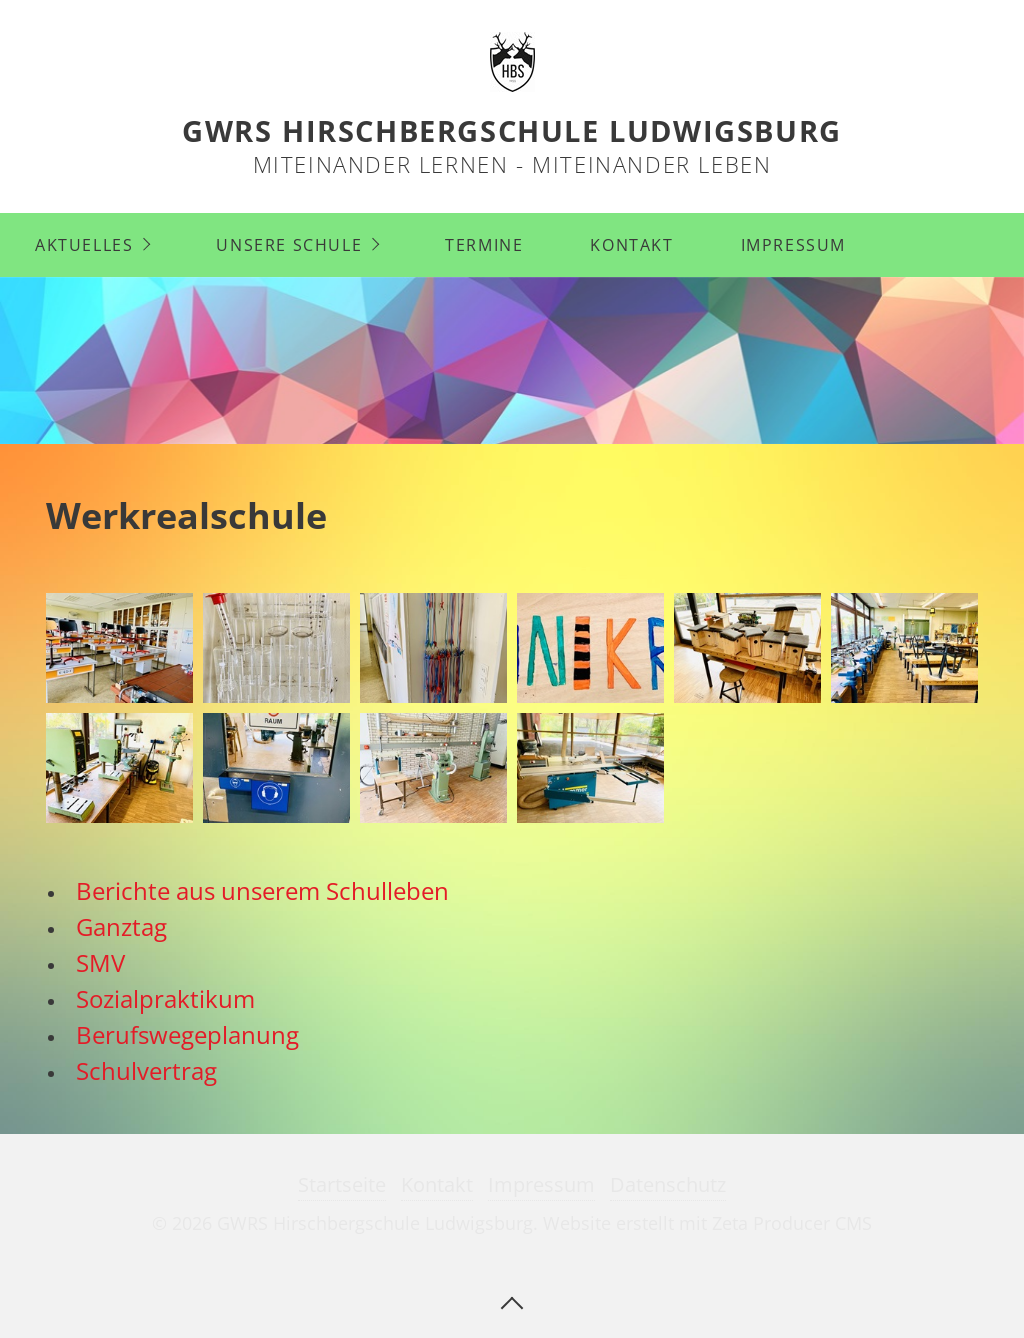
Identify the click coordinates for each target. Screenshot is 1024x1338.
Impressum (793, 245)
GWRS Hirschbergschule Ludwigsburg (512, 130)
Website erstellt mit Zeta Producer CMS (707, 1223)
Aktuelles (84, 245)
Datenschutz (668, 1184)
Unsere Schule (289, 245)
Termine (484, 245)
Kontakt (631, 245)
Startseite (342, 1184)
